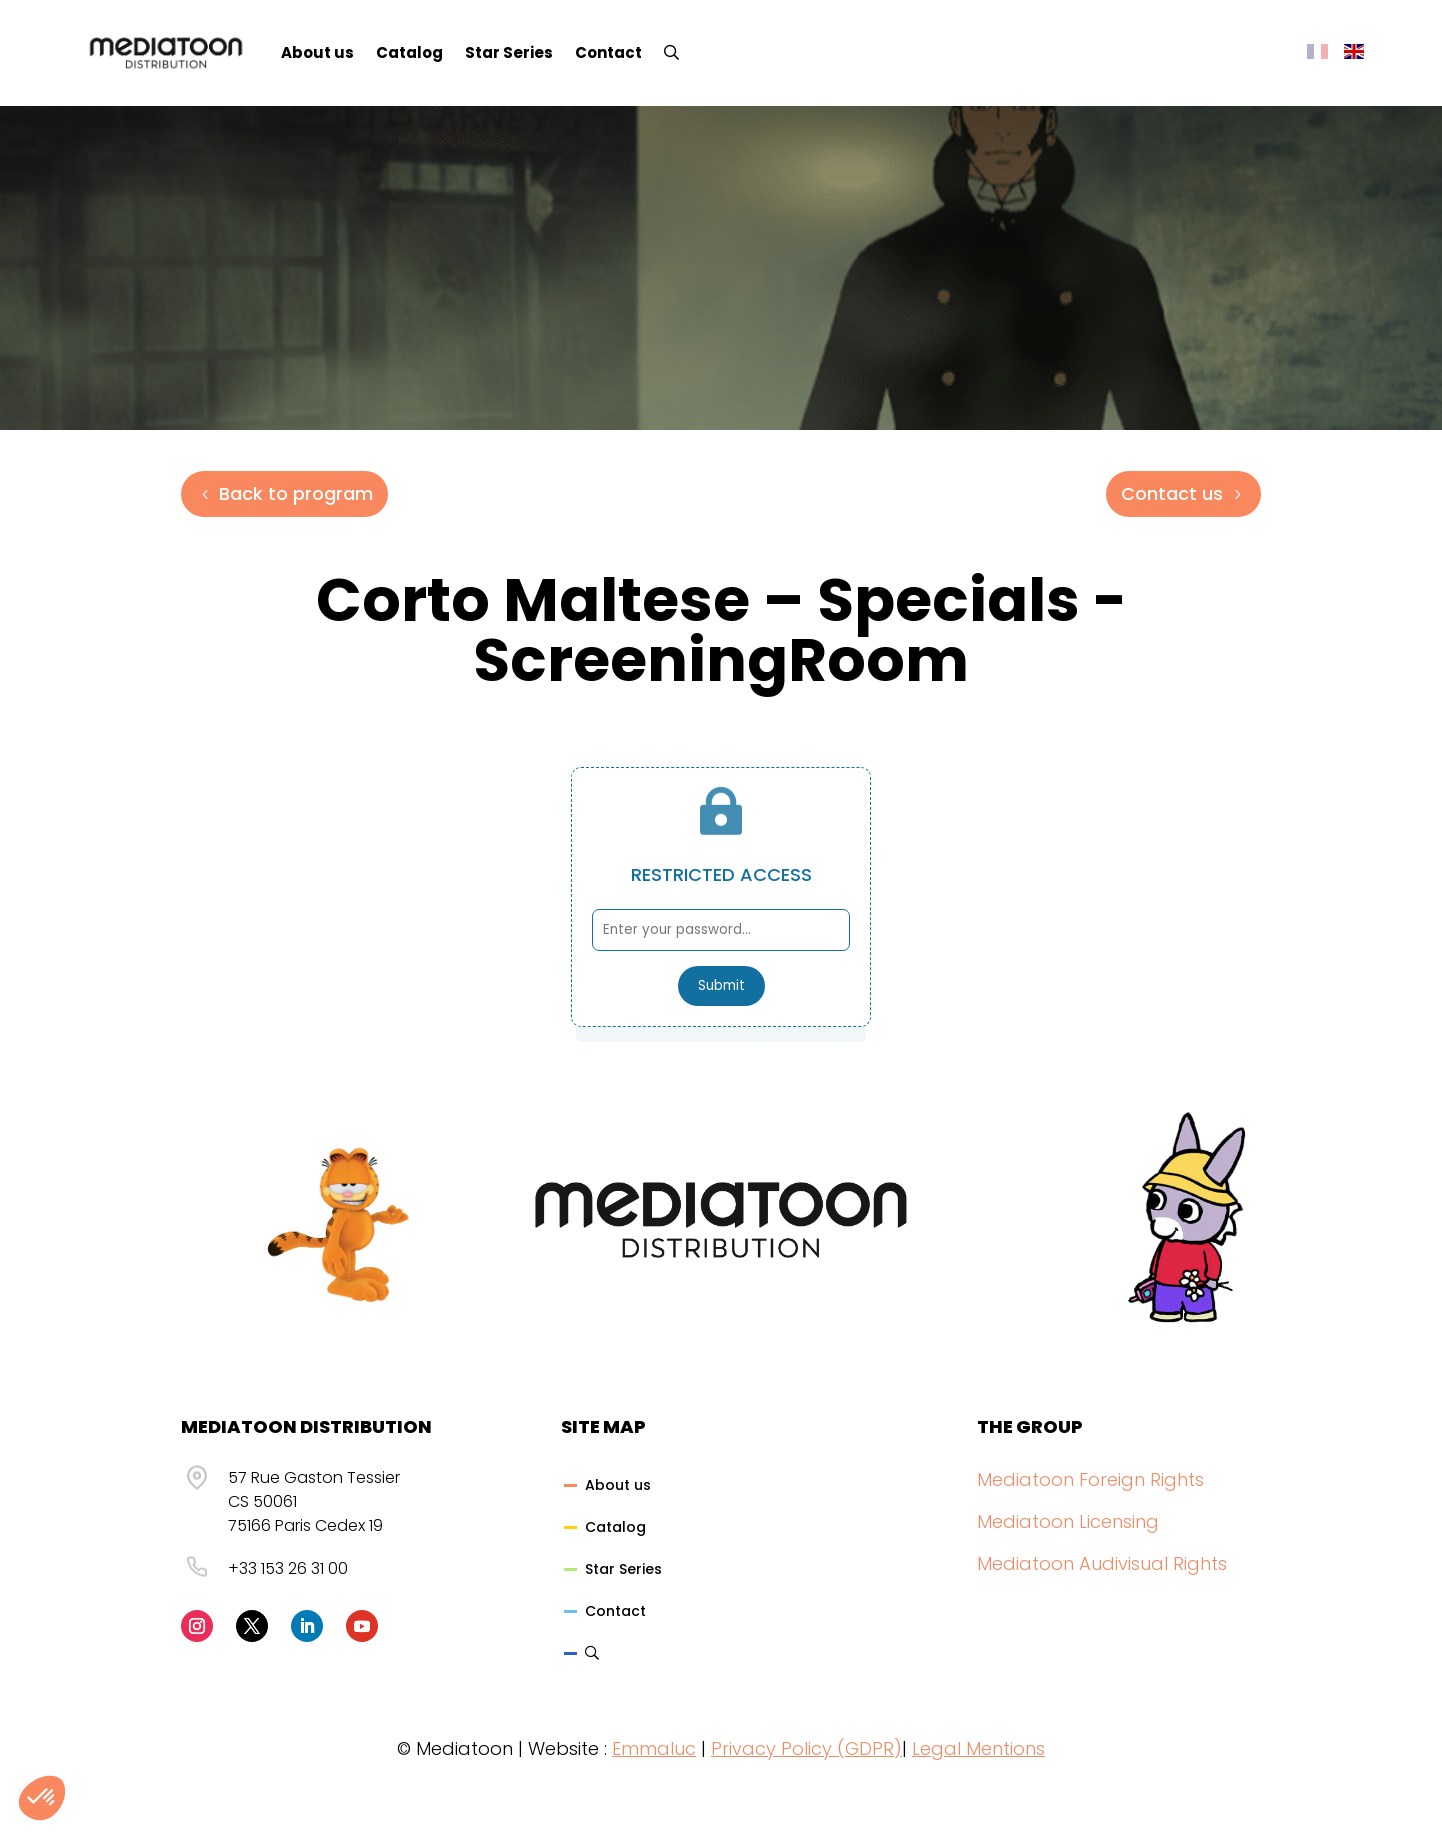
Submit (721, 985)
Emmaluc (654, 1748)
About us (317, 52)
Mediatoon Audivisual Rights (1102, 1563)
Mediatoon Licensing (1068, 1521)
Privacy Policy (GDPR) (806, 1748)
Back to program (296, 493)
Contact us (1172, 493)
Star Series (509, 52)
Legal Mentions (978, 1748)
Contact (608, 52)
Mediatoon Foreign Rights (1090, 1479)
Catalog (409, 52)
